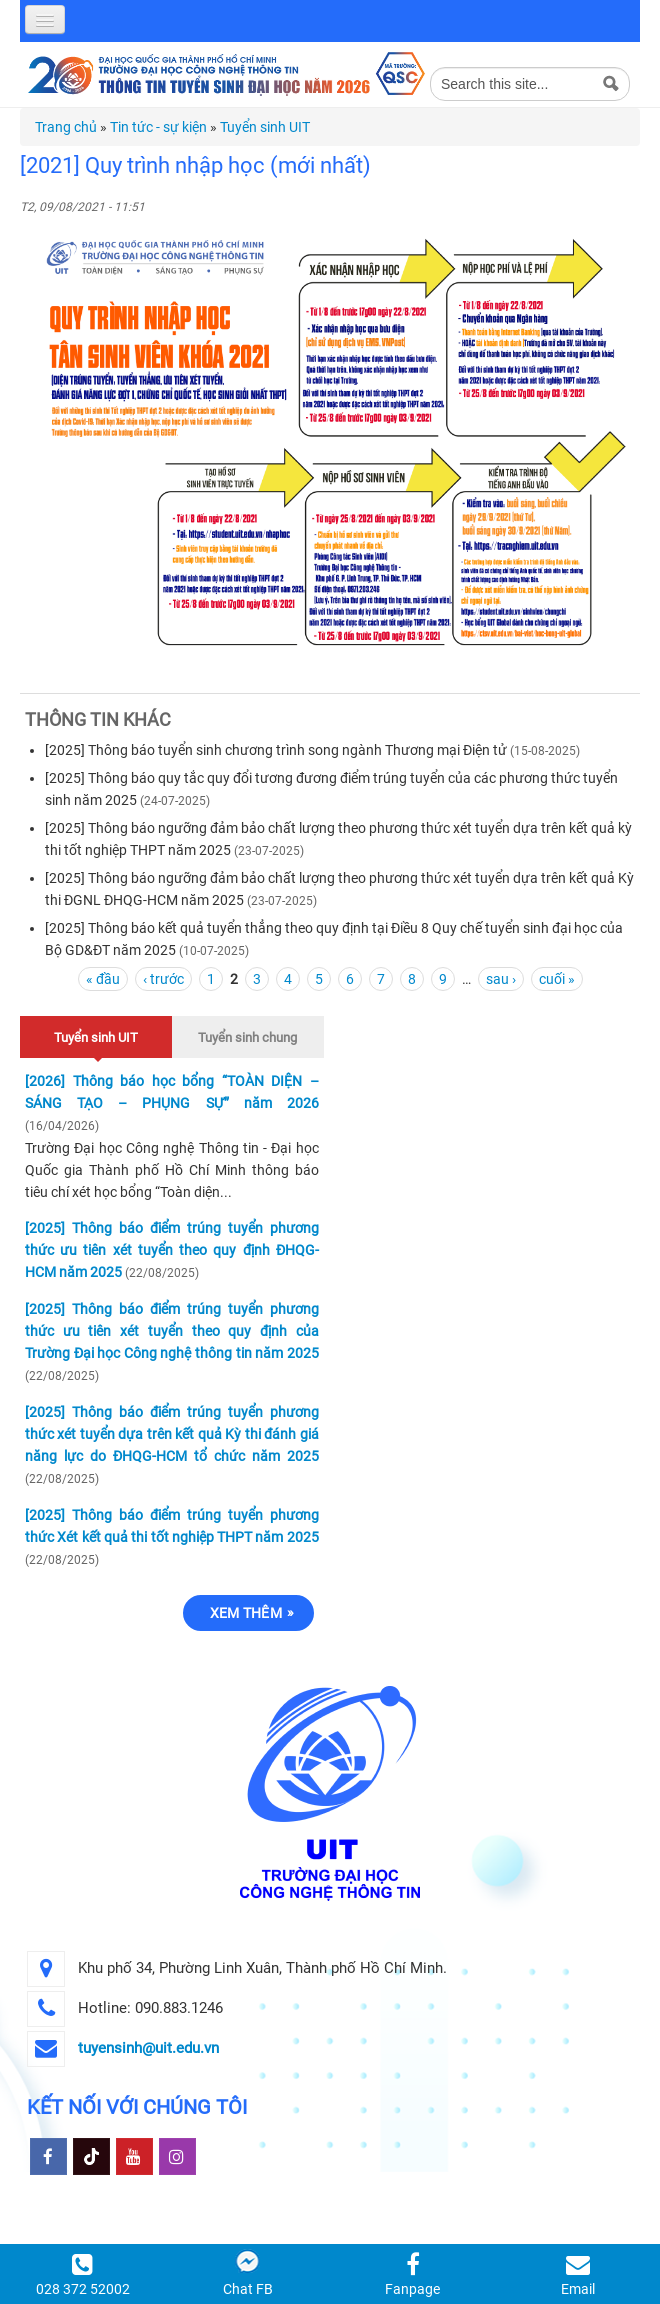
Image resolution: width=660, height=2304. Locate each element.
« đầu (103, 979)
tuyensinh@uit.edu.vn (148, 2048)
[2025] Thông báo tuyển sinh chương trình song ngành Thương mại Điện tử (276, 750)
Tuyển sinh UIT (265, 127)
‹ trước (163, 979)
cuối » (557, 979)
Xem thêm (246, 1613)
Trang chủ (66, 127)
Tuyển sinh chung (247, 1037)
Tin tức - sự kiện (158, 127)
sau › (501, 979)
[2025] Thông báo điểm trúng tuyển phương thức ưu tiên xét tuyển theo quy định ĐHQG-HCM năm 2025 (172, 1250)
